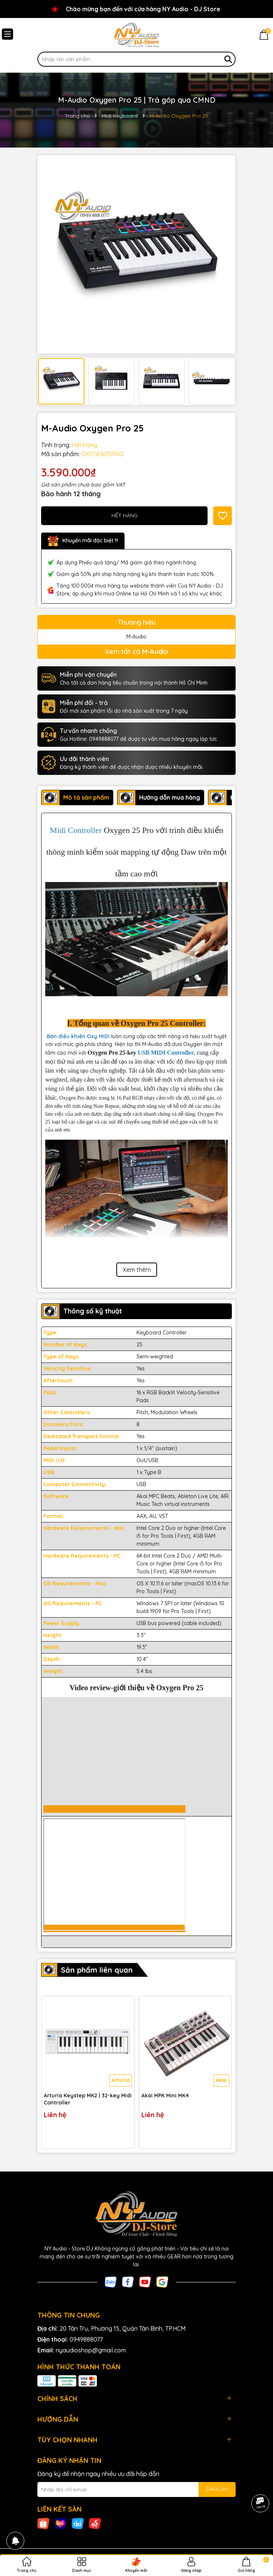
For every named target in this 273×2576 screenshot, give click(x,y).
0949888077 (86, 2339)
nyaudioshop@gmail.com (91, 2350)
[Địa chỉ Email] (136, 2489)
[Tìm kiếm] (228, 59)
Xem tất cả (136, 651)
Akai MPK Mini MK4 (165, 2095)
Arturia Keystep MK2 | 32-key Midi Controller (88, 2099)
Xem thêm (137, 1269)
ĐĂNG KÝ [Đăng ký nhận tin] (217, 2489)
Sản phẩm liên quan (97, 1970)
